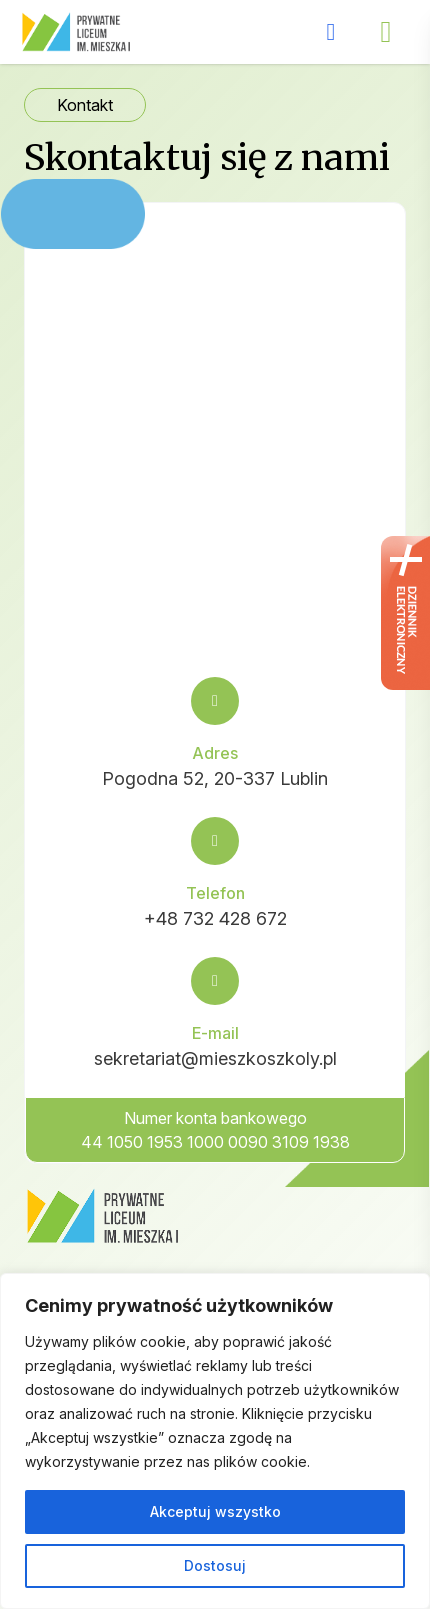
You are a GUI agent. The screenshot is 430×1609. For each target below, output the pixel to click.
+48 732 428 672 (215, 918)
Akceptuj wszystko (215, 1511)
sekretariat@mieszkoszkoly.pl (215, 1058)
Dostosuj (215, 1565)
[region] (215, 1441)
